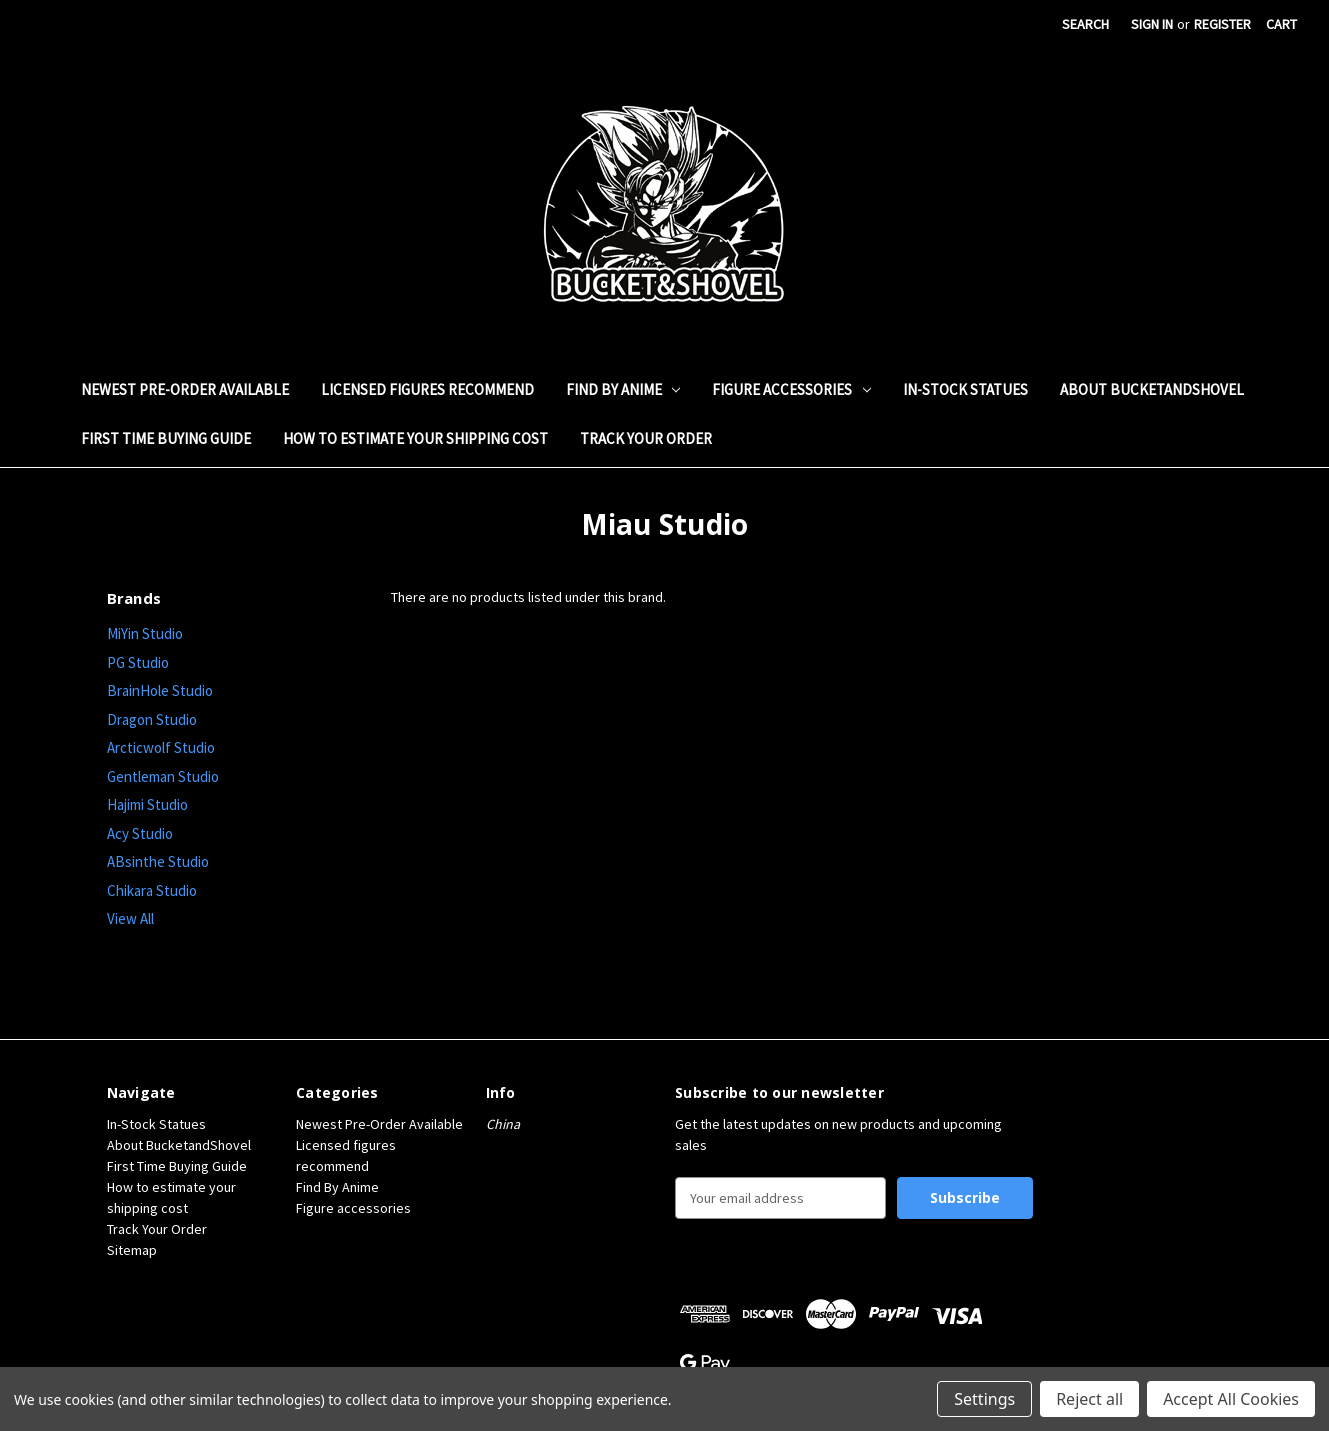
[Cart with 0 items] (1281, 24)
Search (1085, 24)
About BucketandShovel (1152, 389)
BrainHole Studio (160, 690)
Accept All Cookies (1231, 1399)
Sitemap (132, 1250)
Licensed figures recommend (427, 389)
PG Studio (138, 662)
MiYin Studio (145, 633)
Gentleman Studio (163, 776)
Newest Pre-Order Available (185, 389)
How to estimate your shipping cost (415, 438)
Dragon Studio (152, 719)
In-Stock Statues (965, 389)
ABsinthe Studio (158, 861)
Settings (984, 1399)
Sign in (1152, 24)
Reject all (1089, 1399)
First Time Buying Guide (166, 438)
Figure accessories (791, 389)
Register (1222, 24)
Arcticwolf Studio (161, 747)
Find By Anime (623, 389)
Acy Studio (140, 833)
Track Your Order (646, 438)
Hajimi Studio (147, 804)
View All (130, 918)
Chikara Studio (152, 890)
